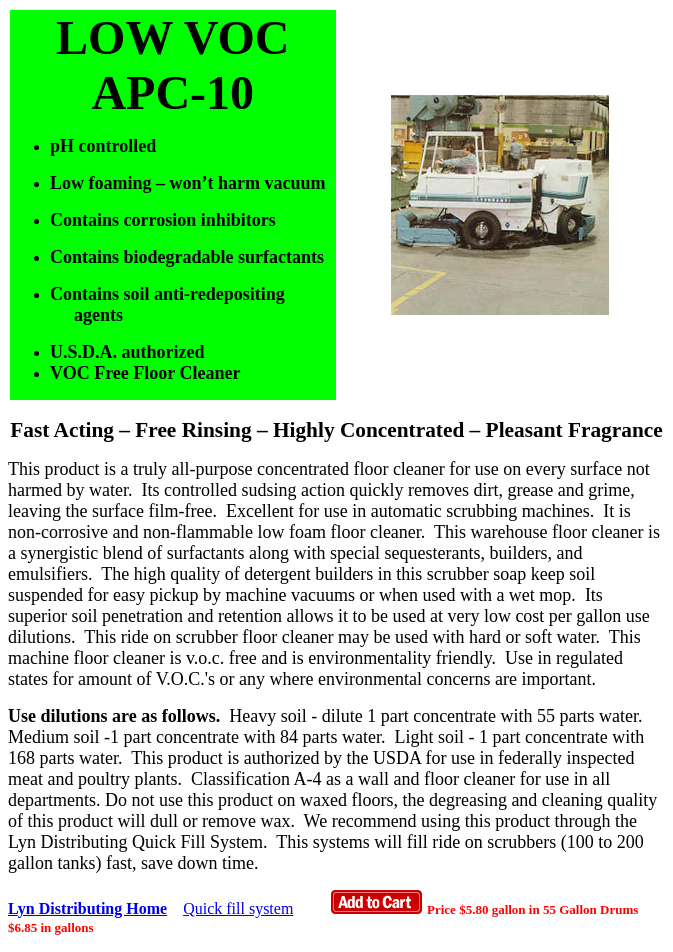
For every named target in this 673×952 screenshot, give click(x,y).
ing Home (108, 908)
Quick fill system (238, 908)
